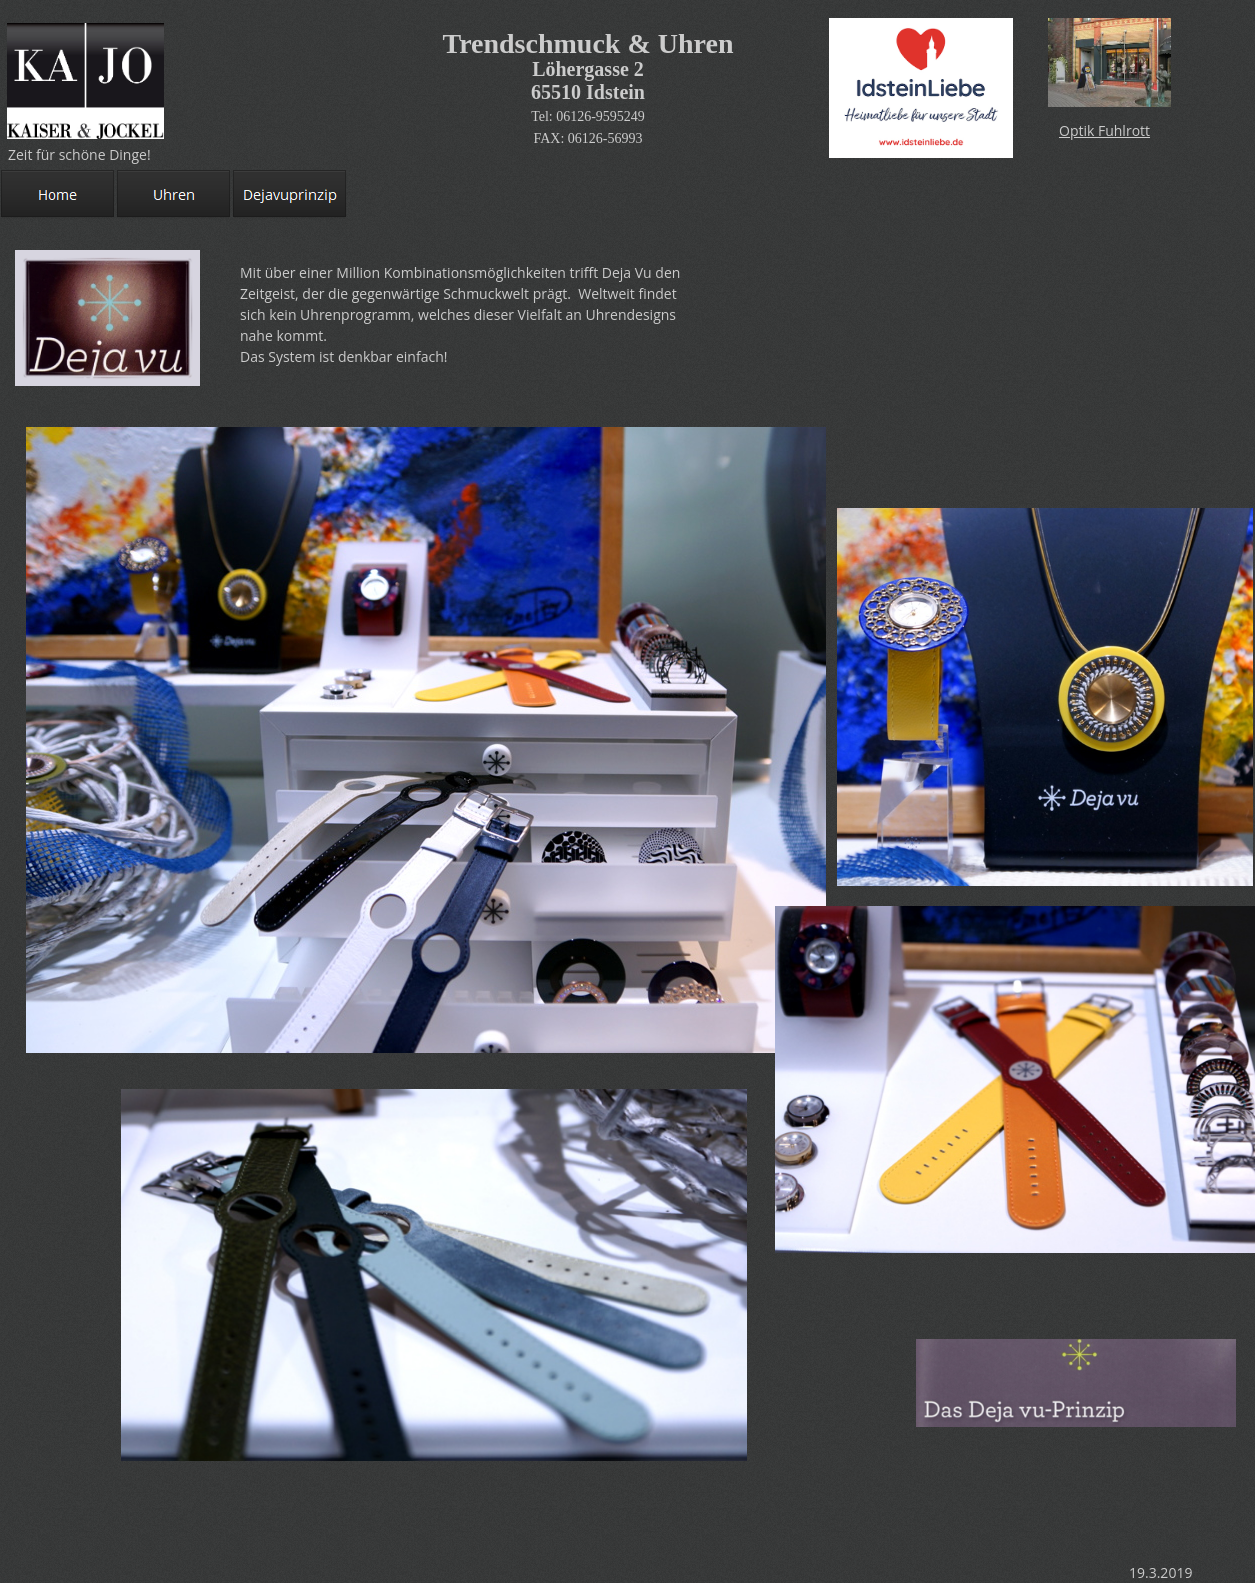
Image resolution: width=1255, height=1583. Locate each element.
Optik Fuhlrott (1104, 130)
